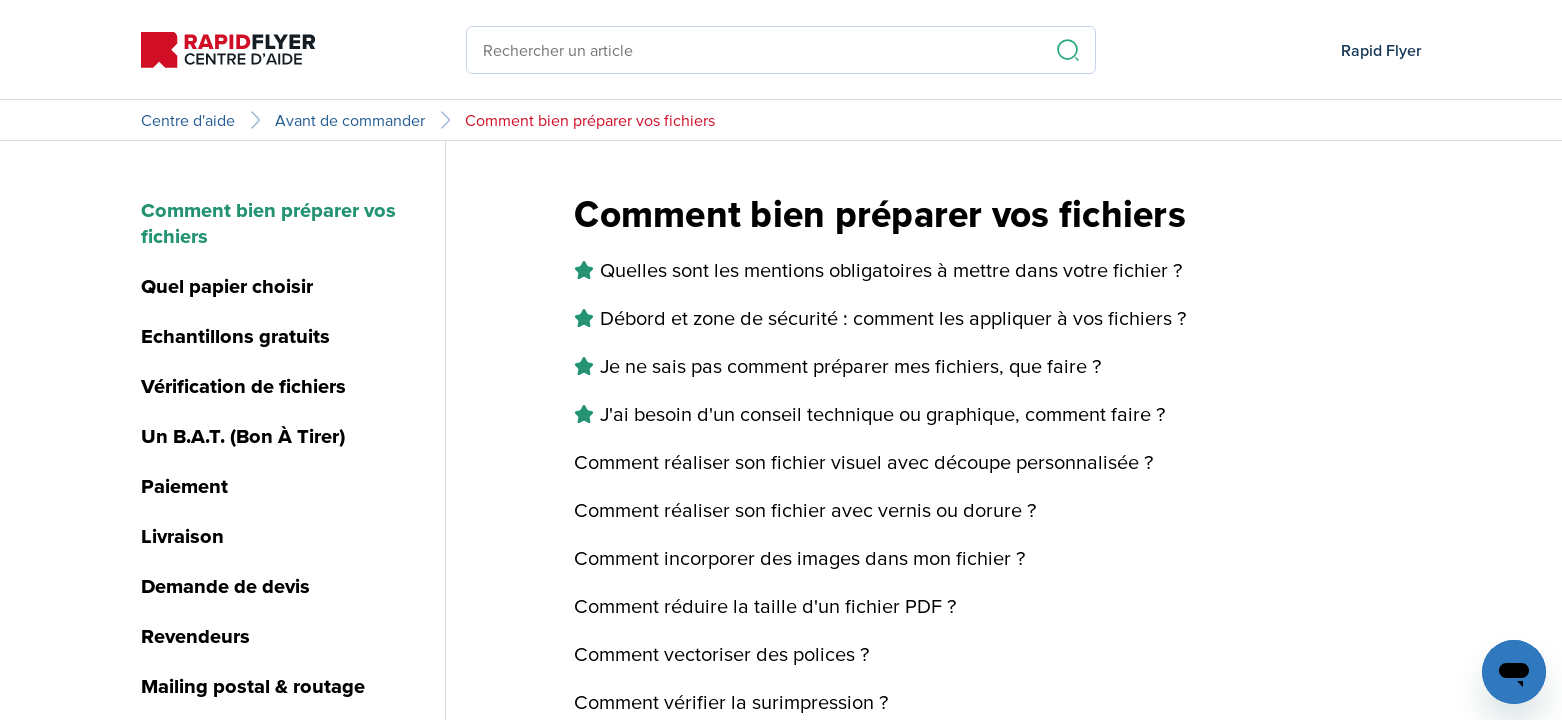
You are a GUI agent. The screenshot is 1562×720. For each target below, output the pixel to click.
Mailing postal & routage (253, 686)
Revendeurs (195, 636)
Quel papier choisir (227, 286)
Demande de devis (225, 586)
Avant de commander (350, 120)
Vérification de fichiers (243, 386)
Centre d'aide (188, 120)
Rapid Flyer (1381, 50)
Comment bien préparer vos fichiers (590, 120)
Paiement (184, 486)
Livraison (182, 536)
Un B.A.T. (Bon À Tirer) (243, 436)
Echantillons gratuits (235, 336)
